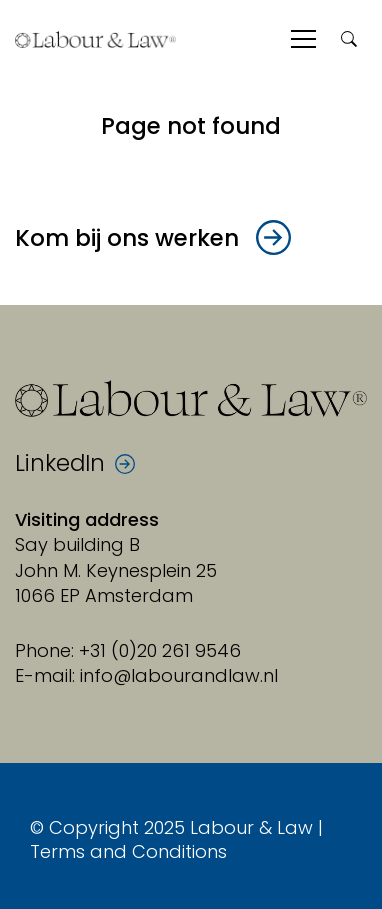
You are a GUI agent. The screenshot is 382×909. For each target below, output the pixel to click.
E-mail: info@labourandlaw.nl (146, 675)
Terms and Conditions (128, 851)
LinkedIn (60, 464)
